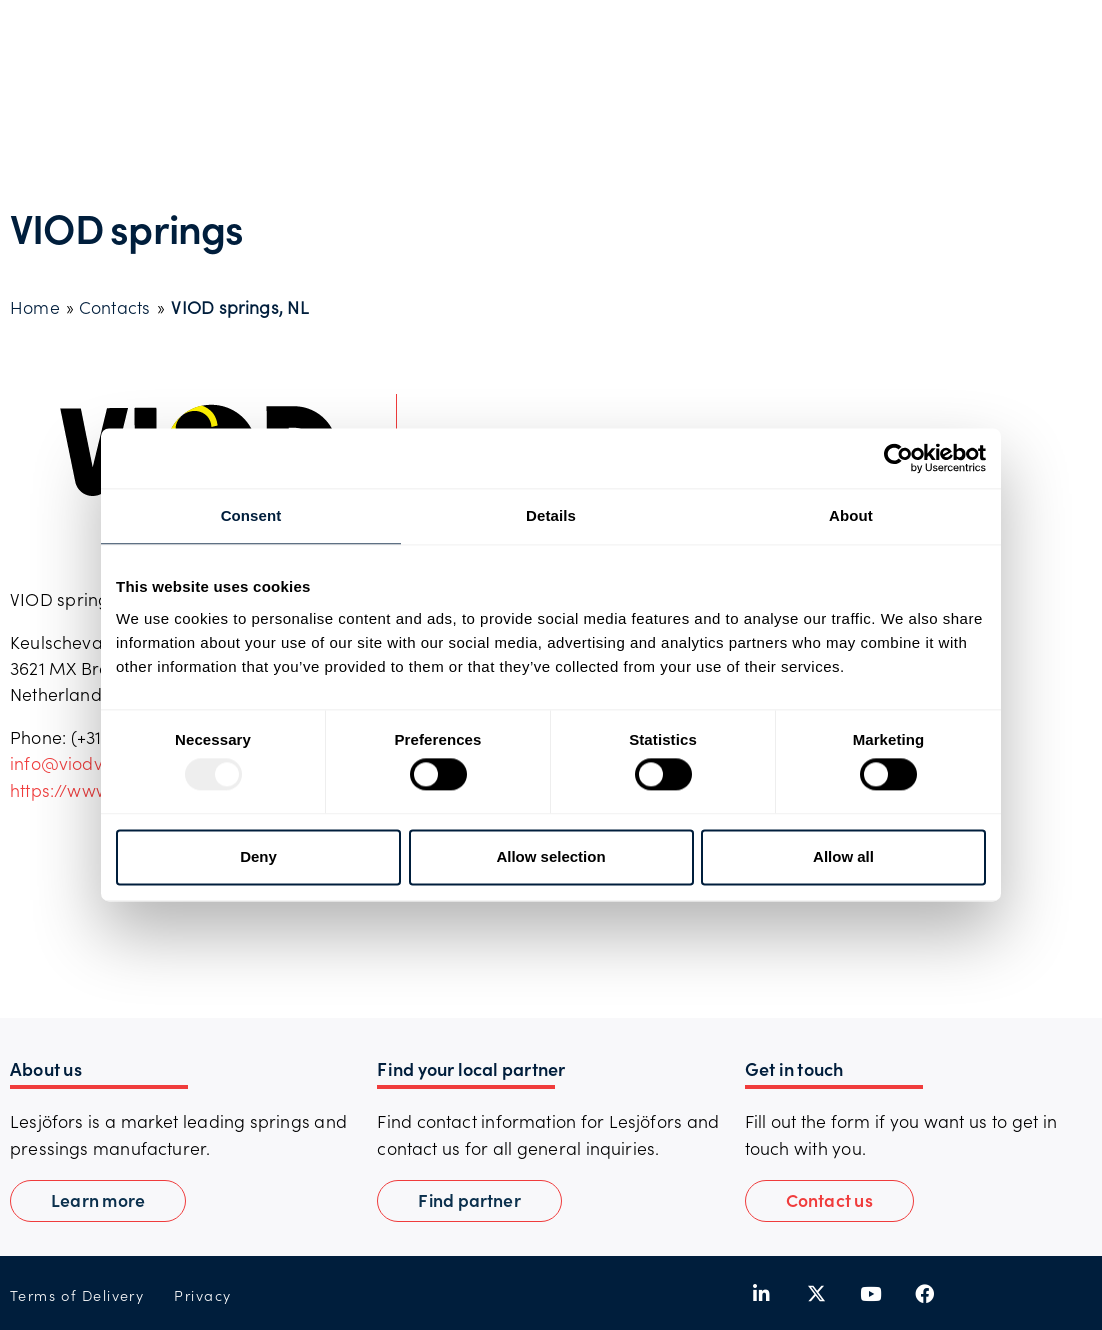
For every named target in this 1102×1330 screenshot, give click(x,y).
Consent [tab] (251, 515)
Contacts (114, 307)
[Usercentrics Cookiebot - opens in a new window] (898, 458)
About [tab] (851, 515)
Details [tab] (551, 515)
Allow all (843, 856)
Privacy (202, 1295)
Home (35, 307)
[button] (829, 1201)
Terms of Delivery (77, 1295)
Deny (258, 856)
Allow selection (550, 856)
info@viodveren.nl (84, 763)
